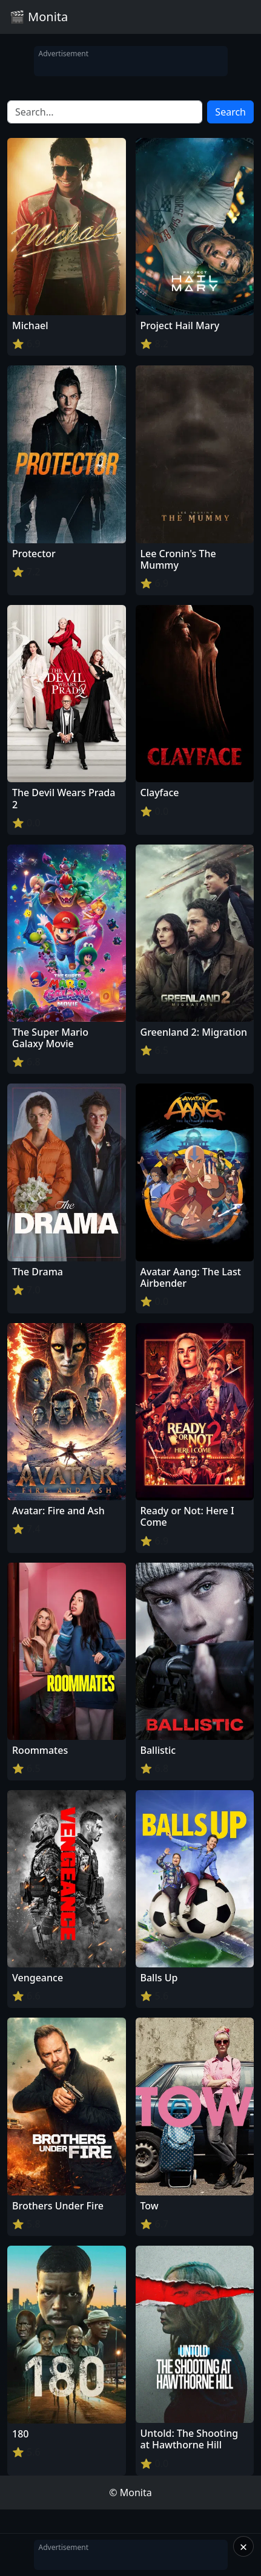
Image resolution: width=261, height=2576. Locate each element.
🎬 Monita (39, 16)
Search (230, 112)
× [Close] (244, 2546)
